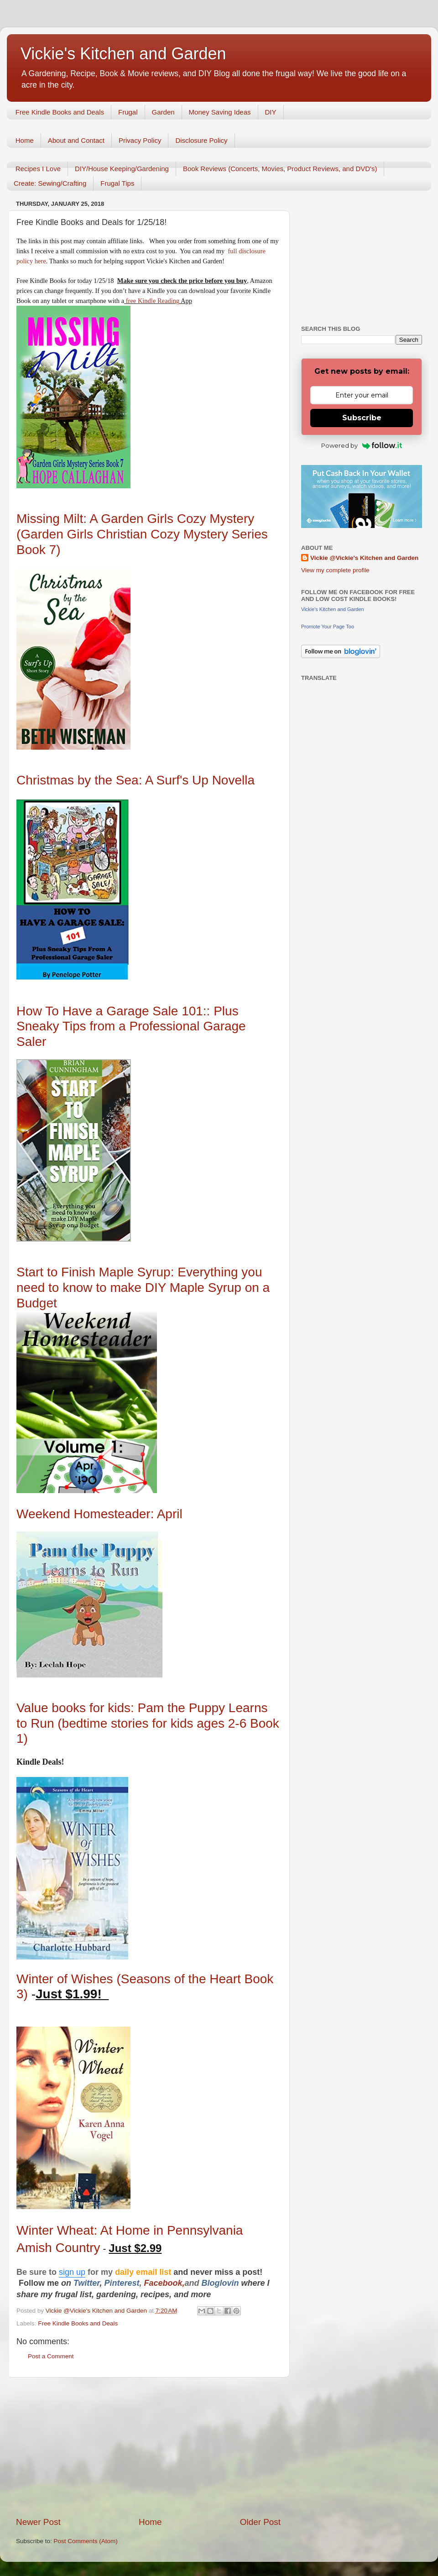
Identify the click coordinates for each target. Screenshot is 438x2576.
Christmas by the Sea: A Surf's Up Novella (135, 780)
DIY (270, 112)
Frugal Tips (117, 183)
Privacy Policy (140, 140)
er (95, 2283)
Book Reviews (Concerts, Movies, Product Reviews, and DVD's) (280, 168)
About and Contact (76, 140)
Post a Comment (51, 2356)
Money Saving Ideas (220, 112)
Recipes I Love (38, 168)
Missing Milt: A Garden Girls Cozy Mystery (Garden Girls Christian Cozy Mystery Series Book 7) (142, 534)
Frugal (128, 112)
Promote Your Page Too (327, 626)
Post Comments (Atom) (86, 2541)
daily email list (144, 2272)
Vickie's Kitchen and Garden (123, 53)
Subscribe (361, 417)
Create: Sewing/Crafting (50, 183)
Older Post (260, 2522)
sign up (72, 2272)
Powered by (361, 445)
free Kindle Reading (151, 300)
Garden (163, 112)
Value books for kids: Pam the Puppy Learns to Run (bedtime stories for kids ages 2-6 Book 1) (147, 1723)
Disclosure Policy (201, 140)
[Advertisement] (148, 2447)
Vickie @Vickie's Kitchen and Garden (364, 557)
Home (25, 140)
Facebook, (164, 2283)
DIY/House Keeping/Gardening (122, 168)
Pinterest (121, 2283)
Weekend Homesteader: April (99, 1514)
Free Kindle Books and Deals (60, 112)
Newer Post (38, 2522)
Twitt (82, 2283)
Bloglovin (221, 2283)
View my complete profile (335, 570)
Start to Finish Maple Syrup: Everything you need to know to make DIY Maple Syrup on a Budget (143, 1287)
